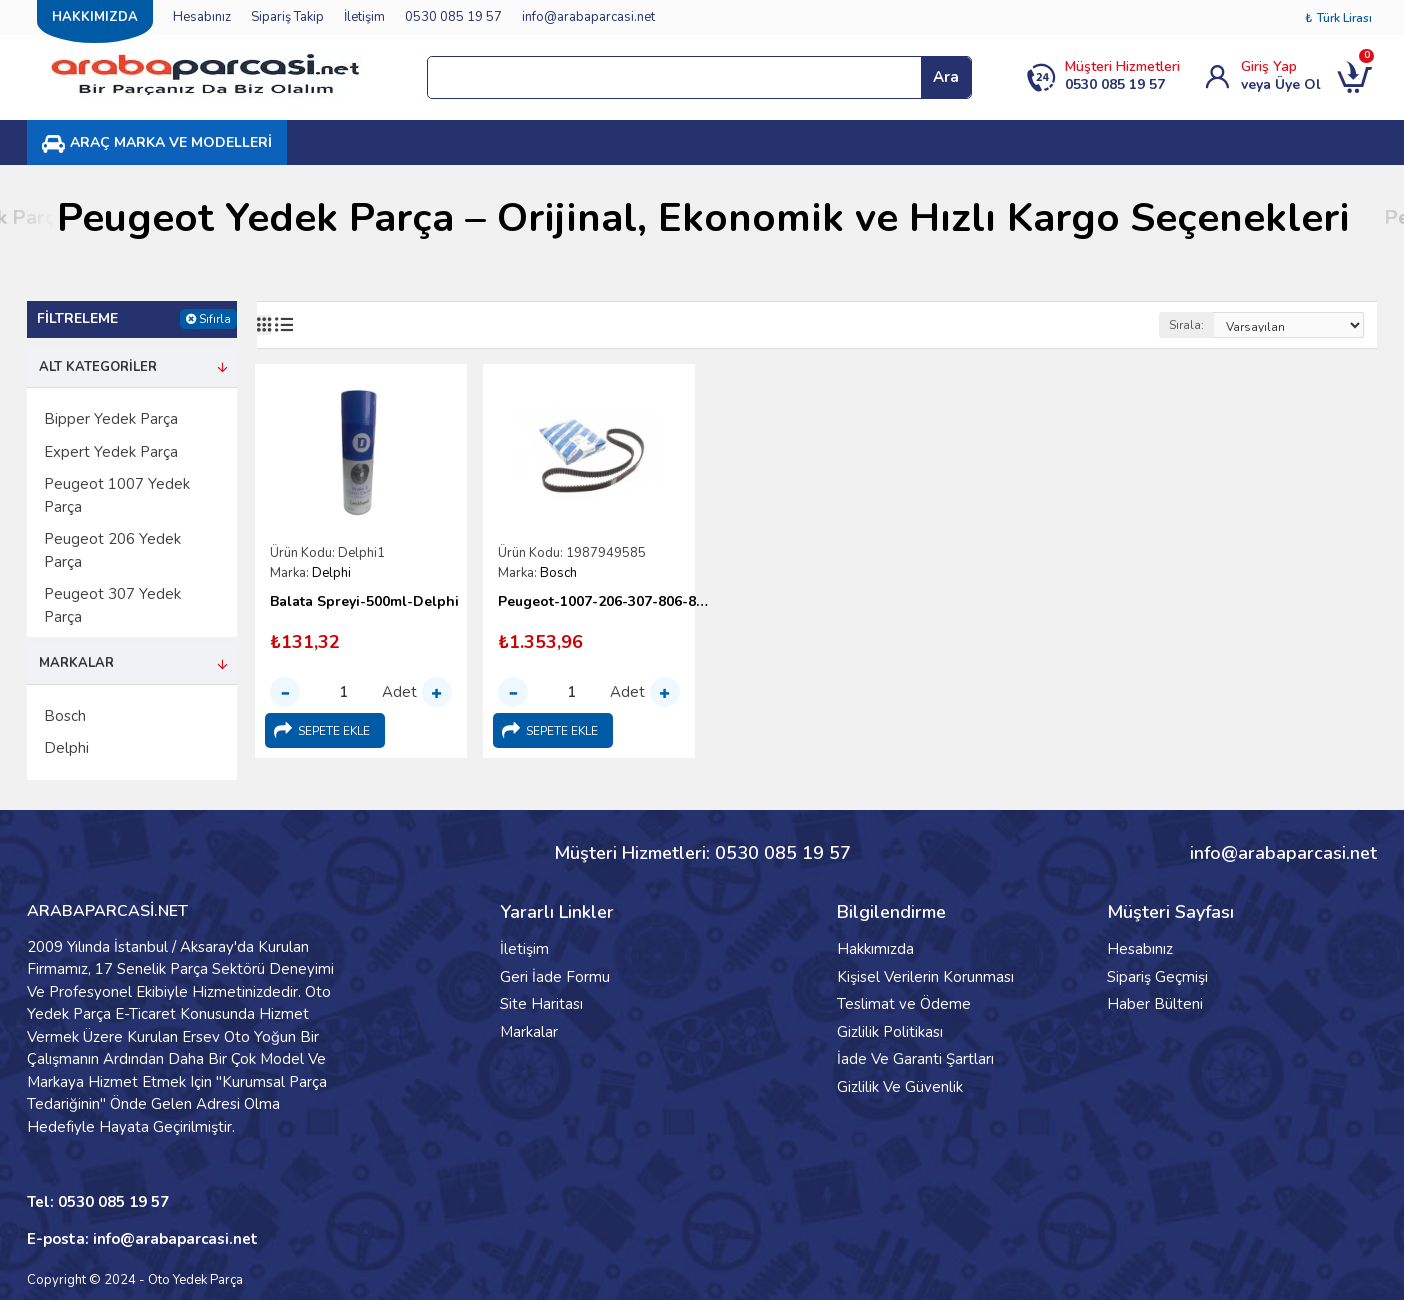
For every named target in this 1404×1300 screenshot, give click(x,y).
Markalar (76, 663)
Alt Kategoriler (98, 367)
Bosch (558, 573)
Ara (946, 77)
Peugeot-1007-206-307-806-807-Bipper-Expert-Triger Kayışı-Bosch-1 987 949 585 (604, 602)
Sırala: (1186, 325)
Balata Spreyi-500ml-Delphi (364, 602)
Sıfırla (215, 319)
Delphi (331, 573)
